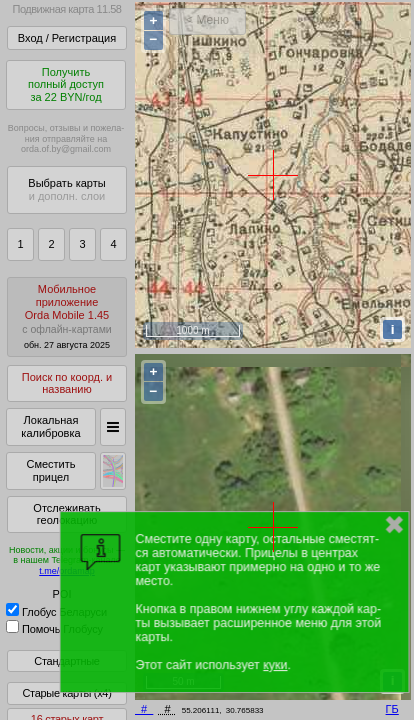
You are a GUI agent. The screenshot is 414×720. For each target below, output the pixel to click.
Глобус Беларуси (56, 612)
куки (275, 665)
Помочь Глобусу (54, 629)
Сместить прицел (50, 470)
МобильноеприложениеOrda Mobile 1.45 (67, 316)
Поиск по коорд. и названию (67, 383)
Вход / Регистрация (67, 38)
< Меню (207, 20)
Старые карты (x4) (66, 693)
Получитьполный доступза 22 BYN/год (66, 84)
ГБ (392, 709)
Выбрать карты (66, 189)
